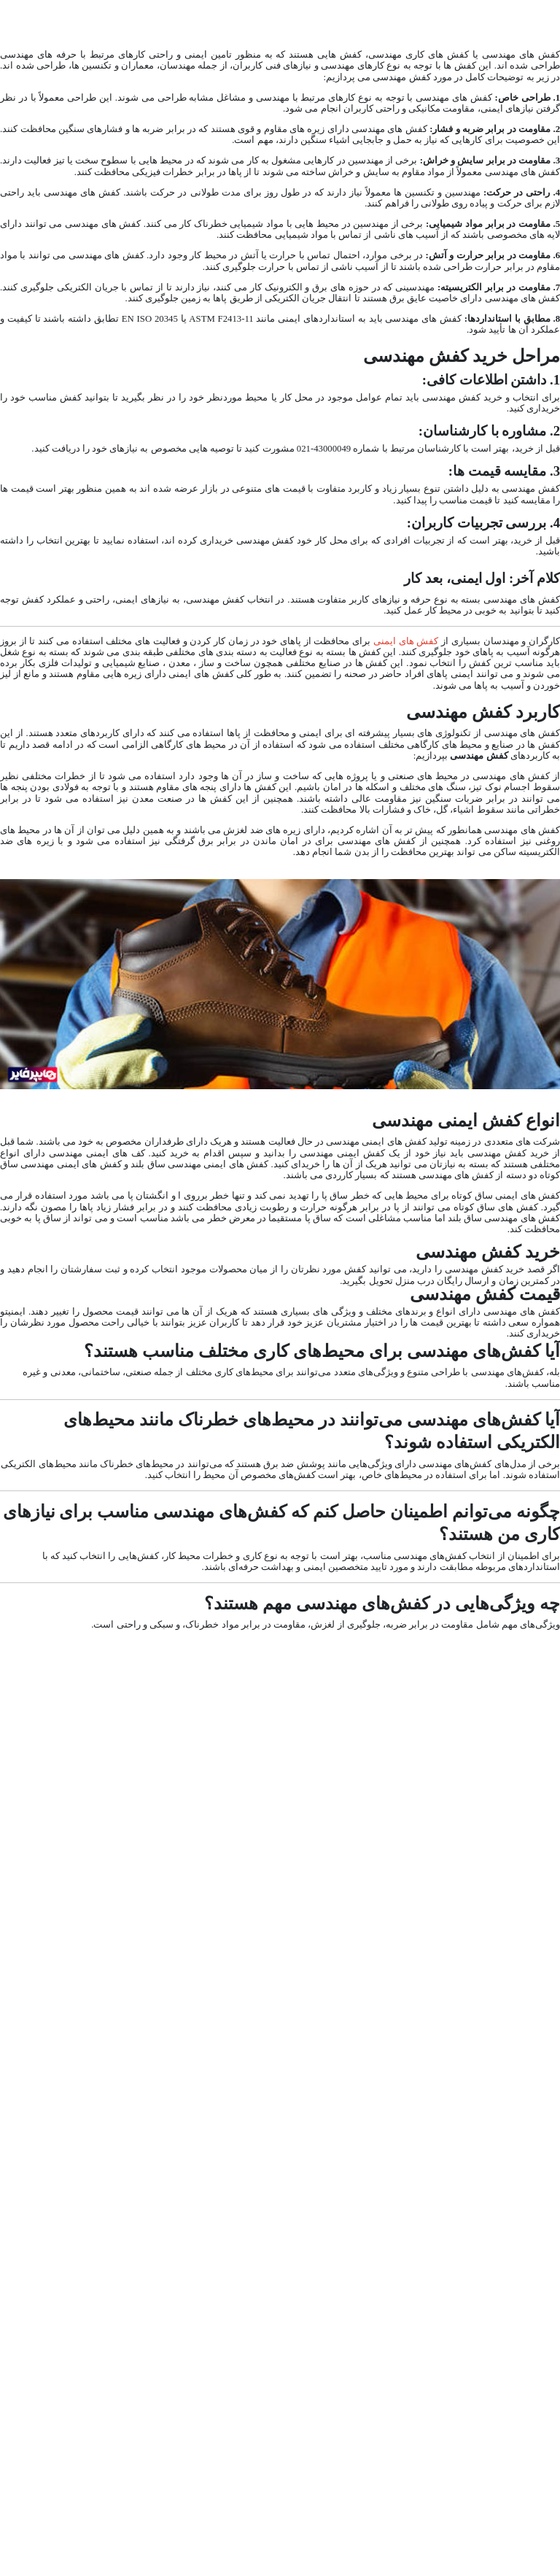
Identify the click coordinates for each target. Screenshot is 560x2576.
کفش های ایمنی (405, 641)
